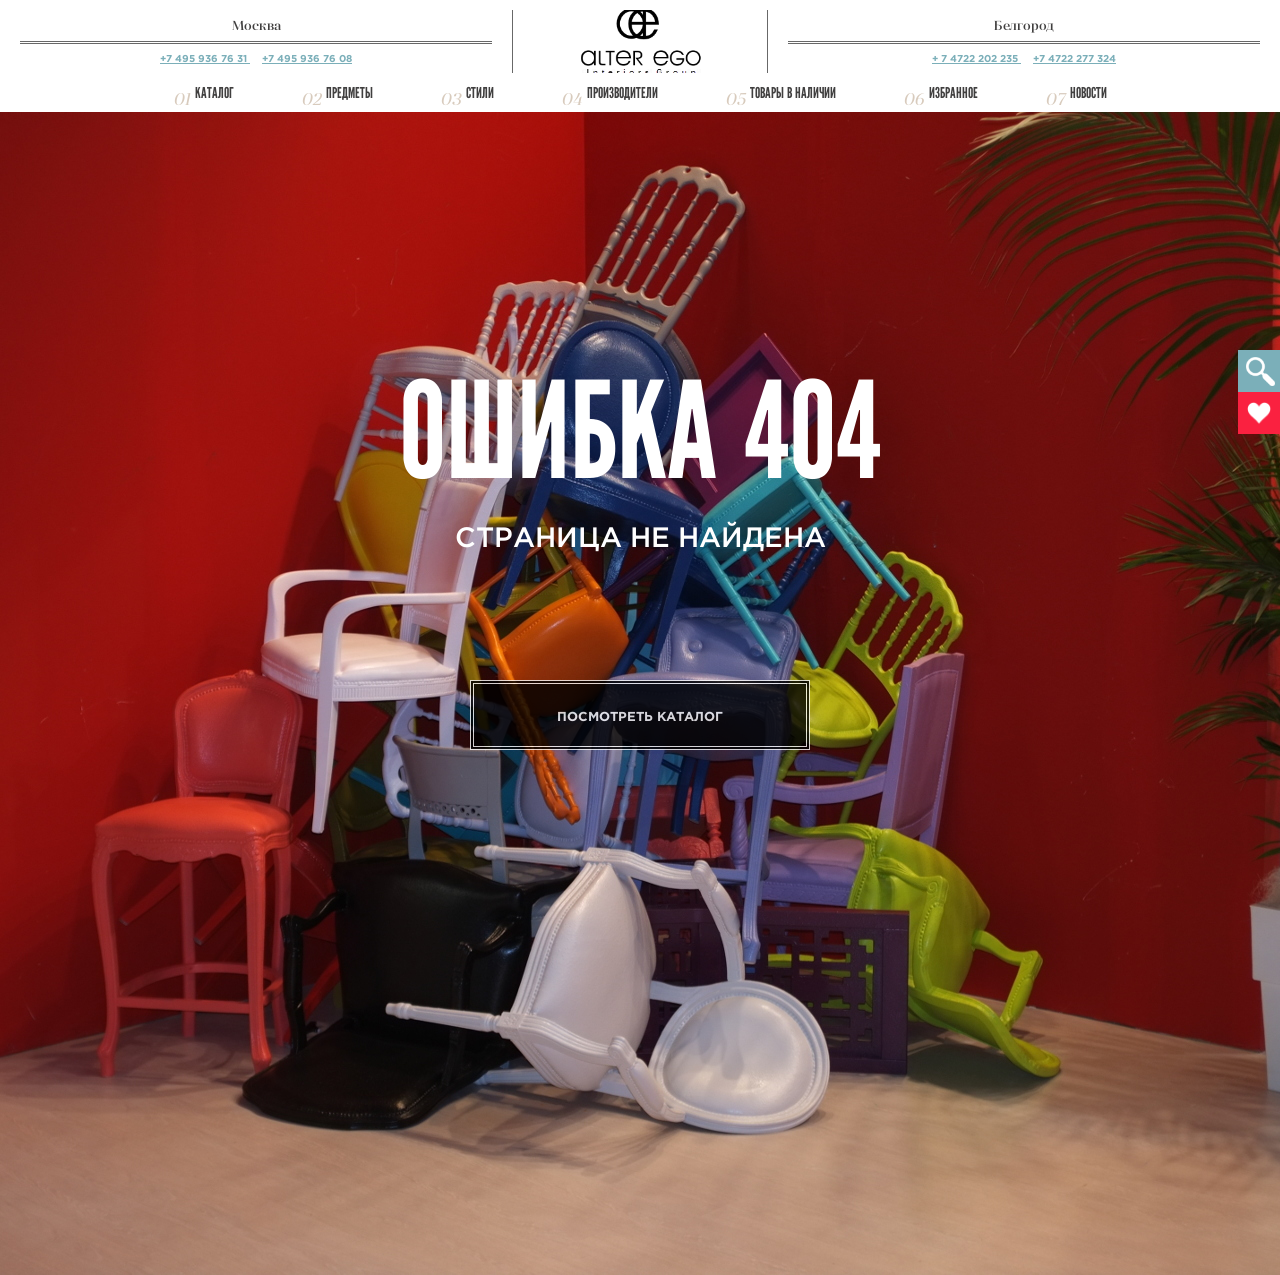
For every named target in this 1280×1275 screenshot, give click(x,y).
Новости (1088, 93)
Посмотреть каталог (640, 716)
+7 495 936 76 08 (307, 58)
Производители (622, 93)
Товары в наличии (793, 93)
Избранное (953, 93)
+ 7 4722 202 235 (976, 58)
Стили (480, 93)
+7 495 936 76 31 (205, 58)
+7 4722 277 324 (1074, 58)
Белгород (1024, 25)
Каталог (214, 93)
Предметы (349, 93)
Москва (256, 25)
